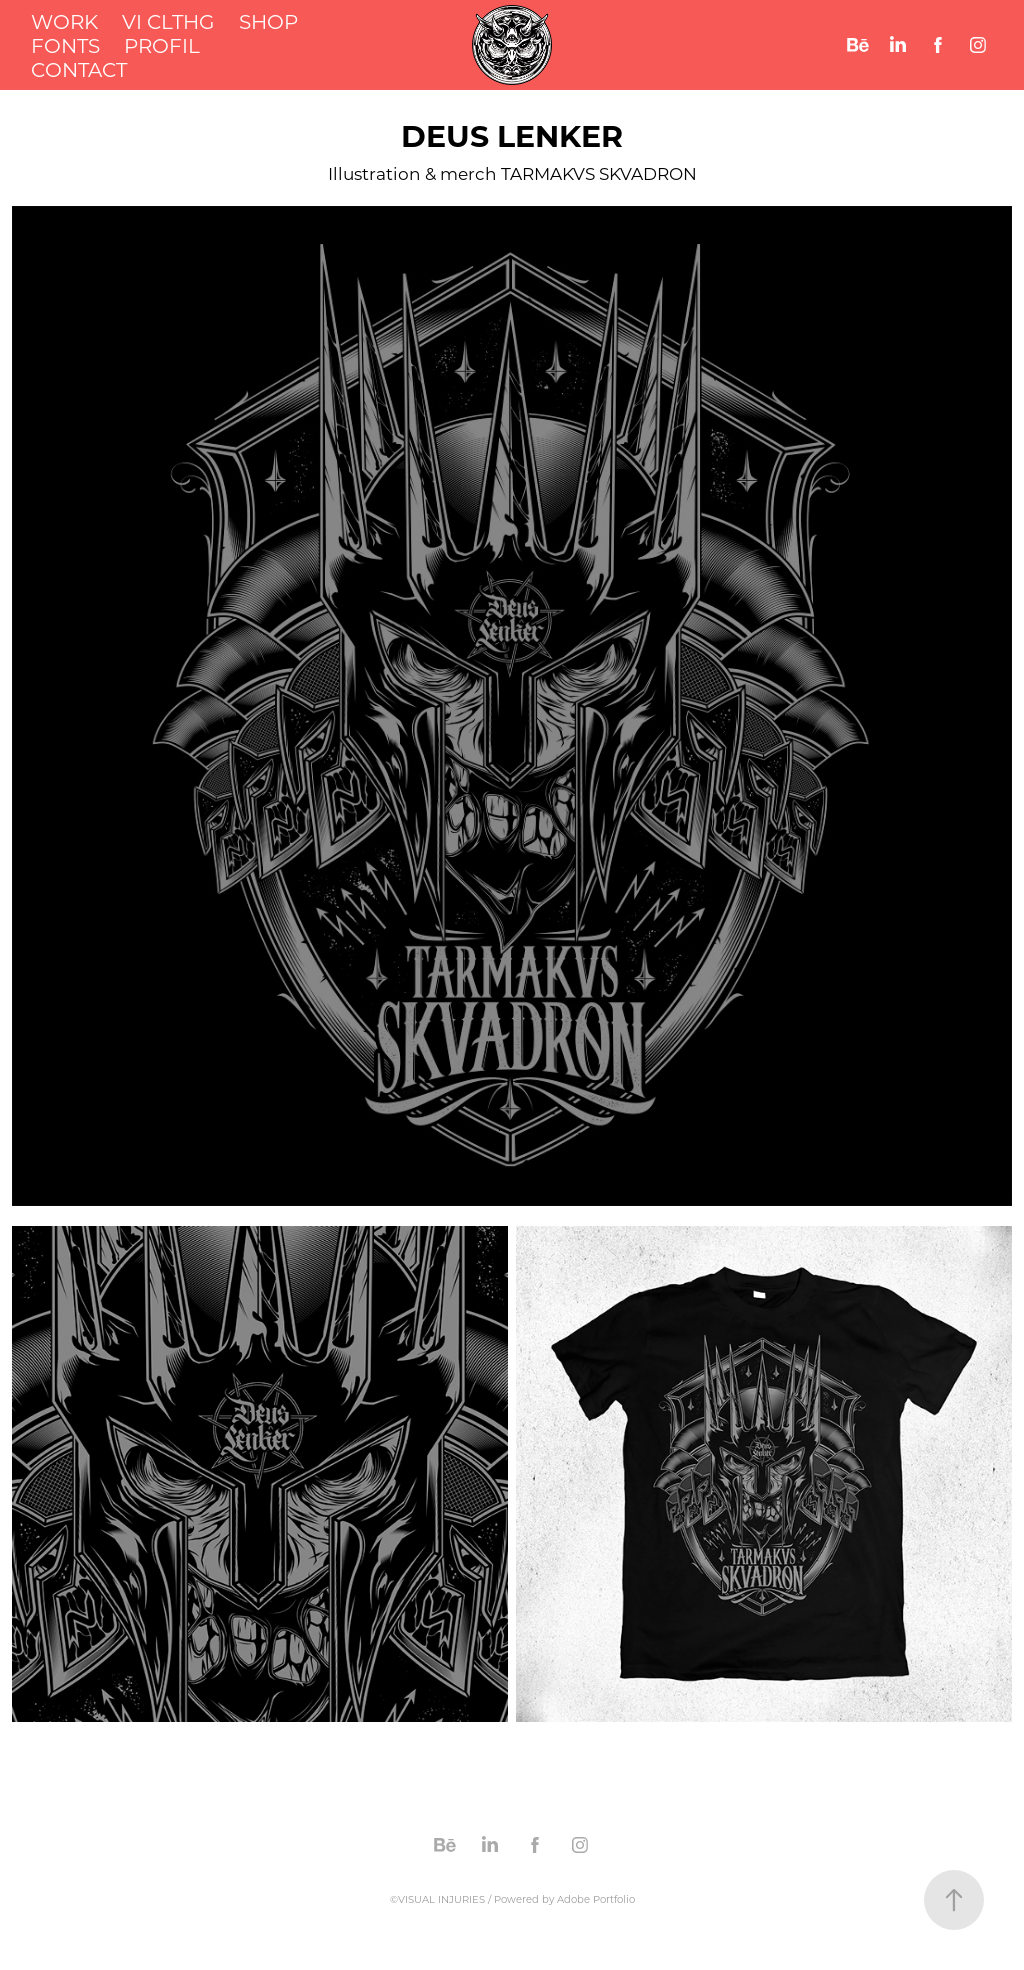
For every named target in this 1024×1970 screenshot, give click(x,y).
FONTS (65, 45)
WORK (64, 21)
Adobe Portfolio (596, 1899)
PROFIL (162, 45)
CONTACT (79, 69)
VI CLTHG (168, 21)
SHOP (268, 21)
